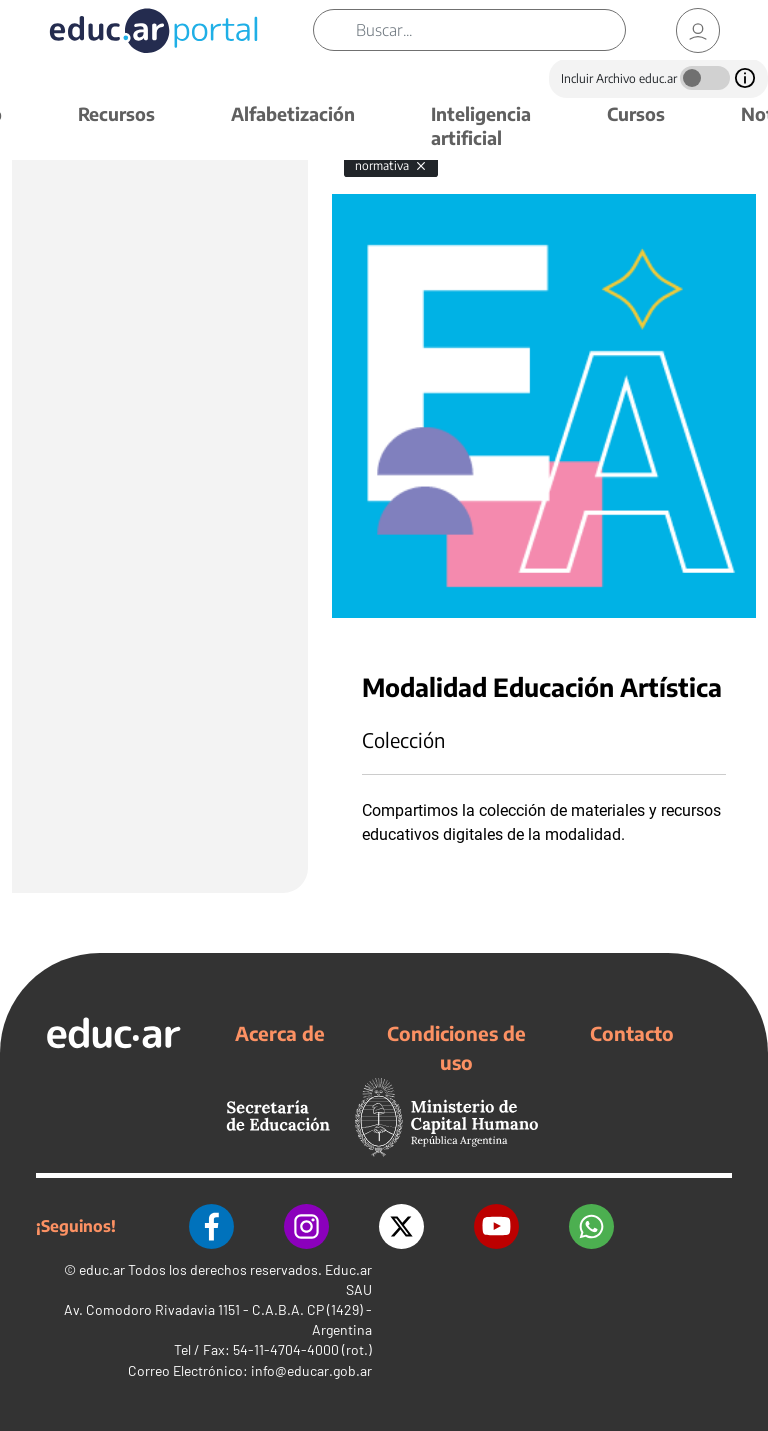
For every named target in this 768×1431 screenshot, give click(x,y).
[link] (698, 30)
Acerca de (280, 1033)
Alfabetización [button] (293, 113)
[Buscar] (490, 30)
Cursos (636, 113)
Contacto (632, 1033)
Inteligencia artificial (481, 125)
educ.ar (102, 1269)
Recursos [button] (116, 113)
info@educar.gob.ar (311, 1370)
